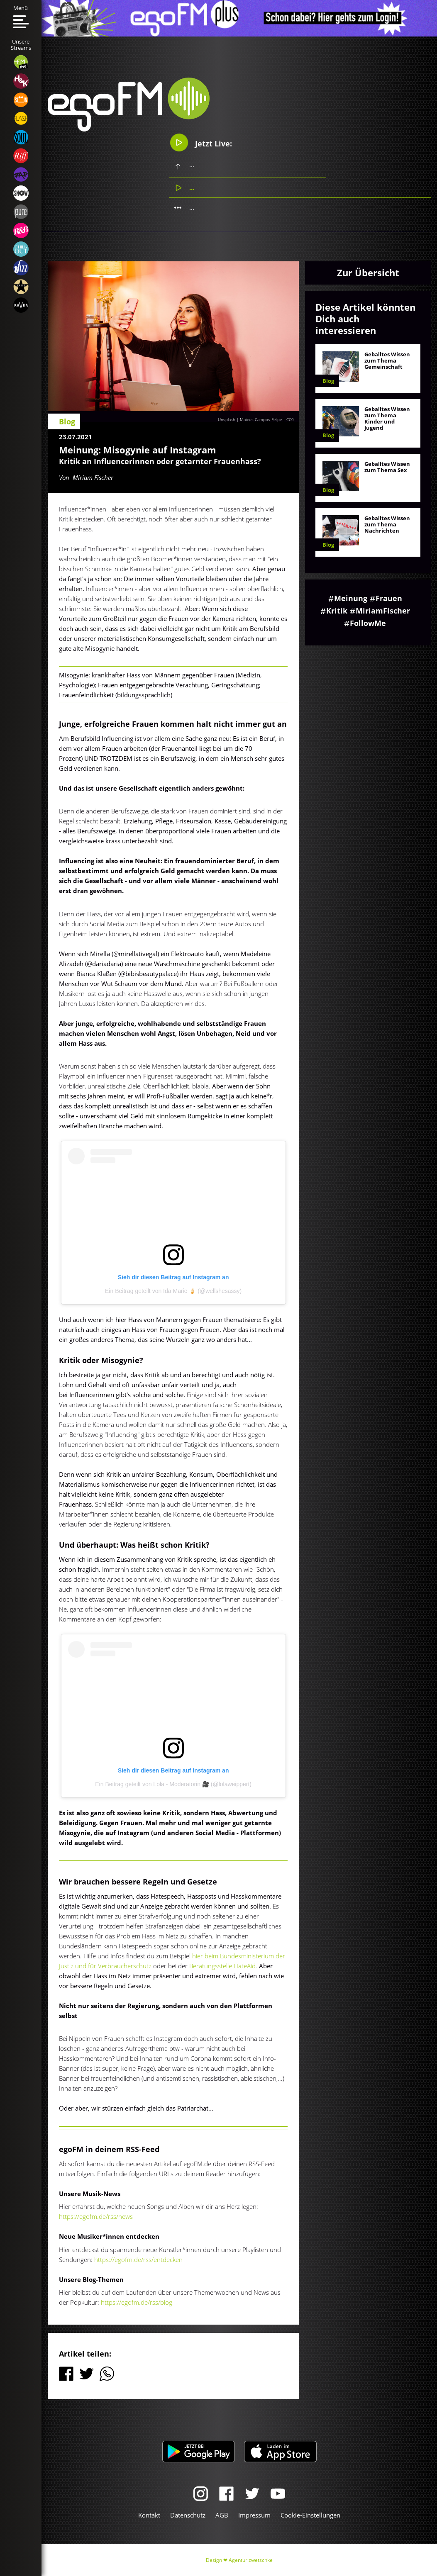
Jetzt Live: (200, 142)
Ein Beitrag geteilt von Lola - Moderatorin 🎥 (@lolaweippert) (173, 1784)
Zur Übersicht (368, 272)
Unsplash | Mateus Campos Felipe (250, 419)
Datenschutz (187, 2515)
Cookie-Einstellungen (310, 2515)
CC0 (290, 419)
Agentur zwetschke (251, 2560)
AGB (221, 2515)
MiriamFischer (383, 611)
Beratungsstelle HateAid (222, 1966)
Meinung (350, 598)
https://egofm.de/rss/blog (136, 2302)
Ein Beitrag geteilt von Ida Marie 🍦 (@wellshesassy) (173, 1291)
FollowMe (368, 623)
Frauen (389, 598)
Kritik (336, 611)
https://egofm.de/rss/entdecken (138, 2259)
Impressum (254, 2515)
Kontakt (149, 2515)
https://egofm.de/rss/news (96, 2216)
